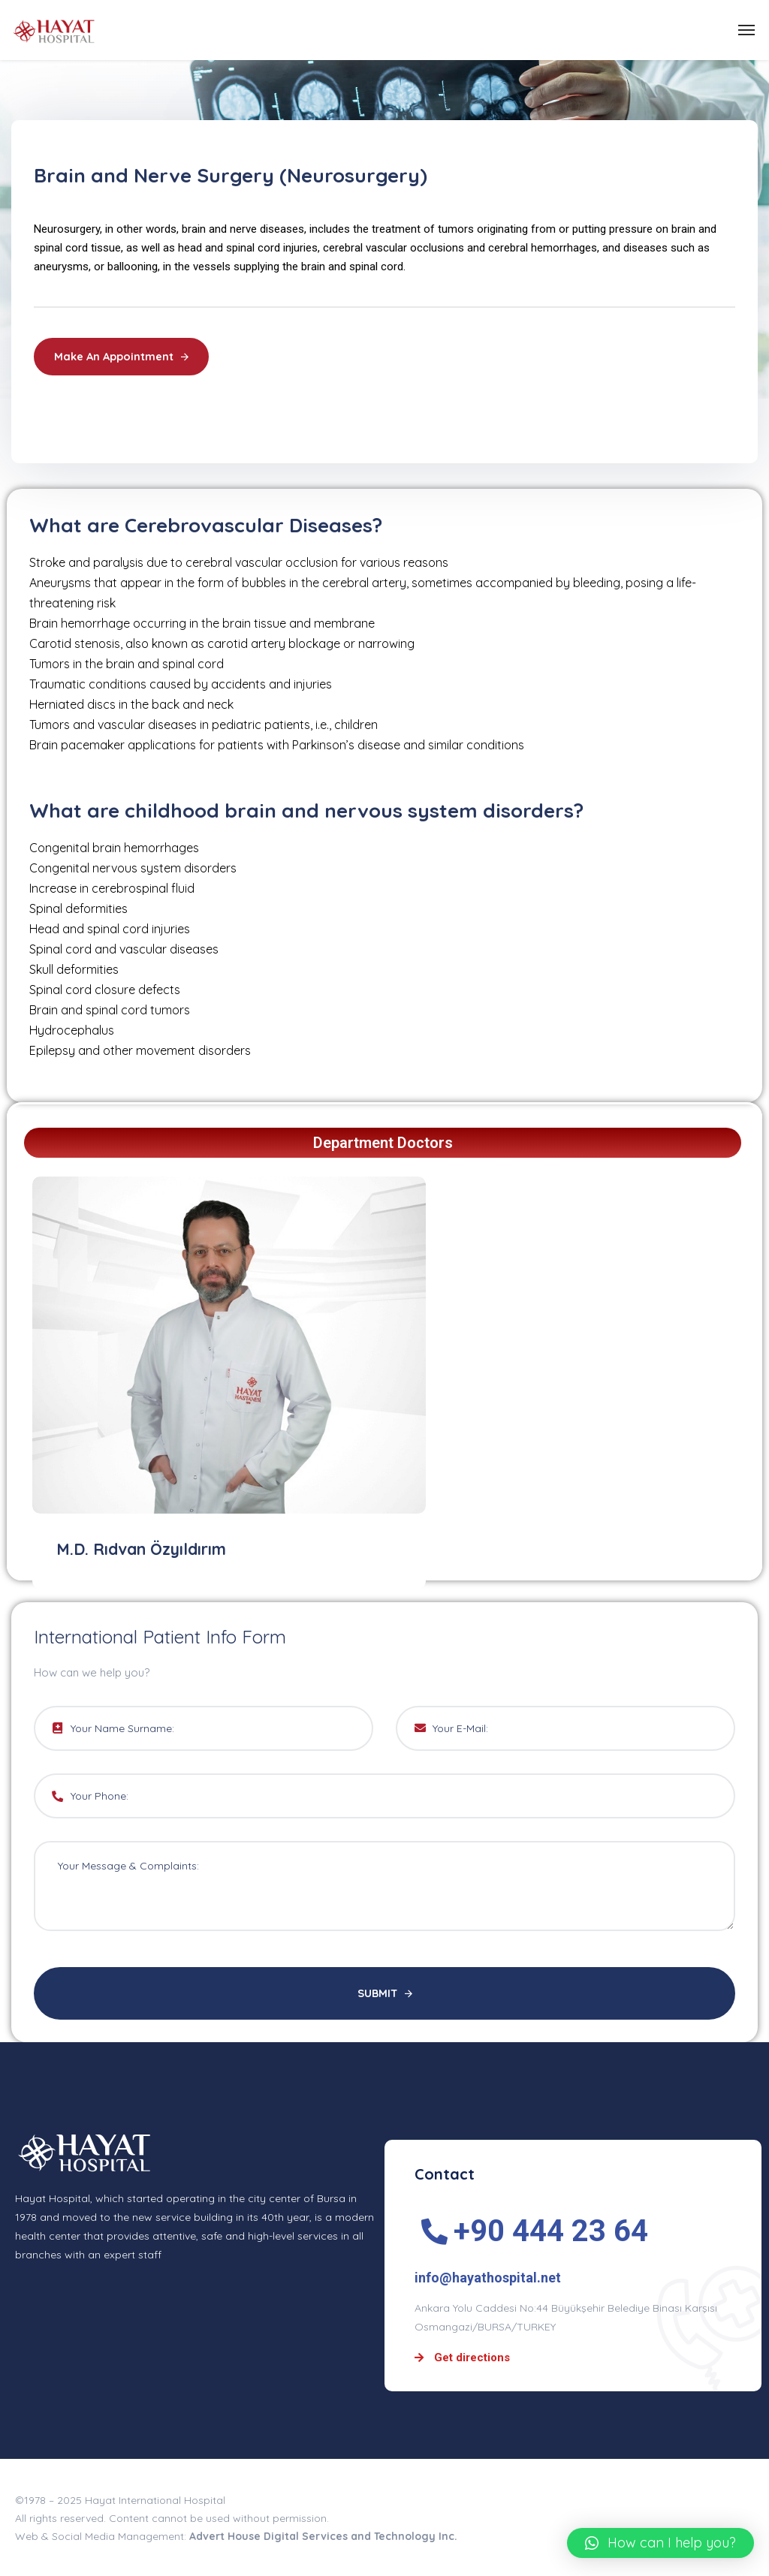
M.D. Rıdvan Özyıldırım (147, 1549)
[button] (660, 2543)
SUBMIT (385, 1994)
